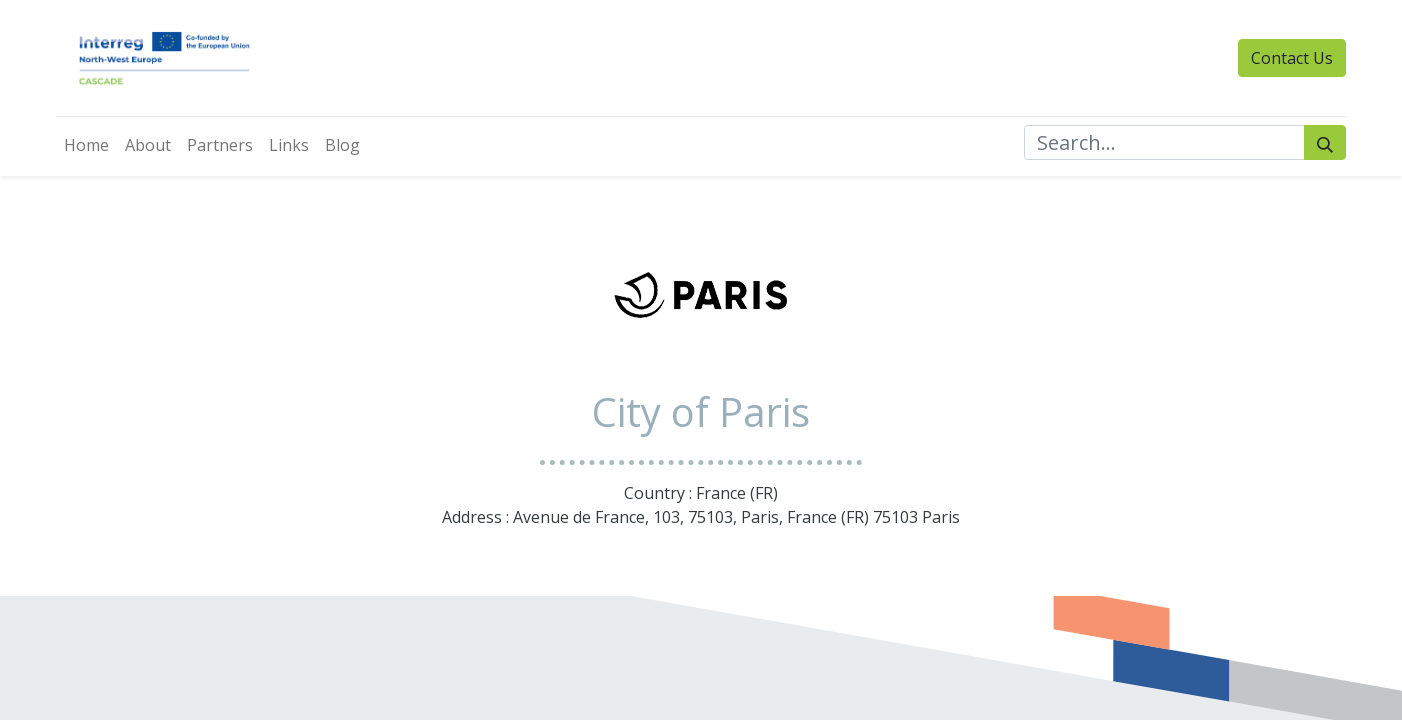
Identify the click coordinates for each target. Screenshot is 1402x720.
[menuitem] (86, 145)
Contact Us (1292, 58)
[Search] (1325, 142)
